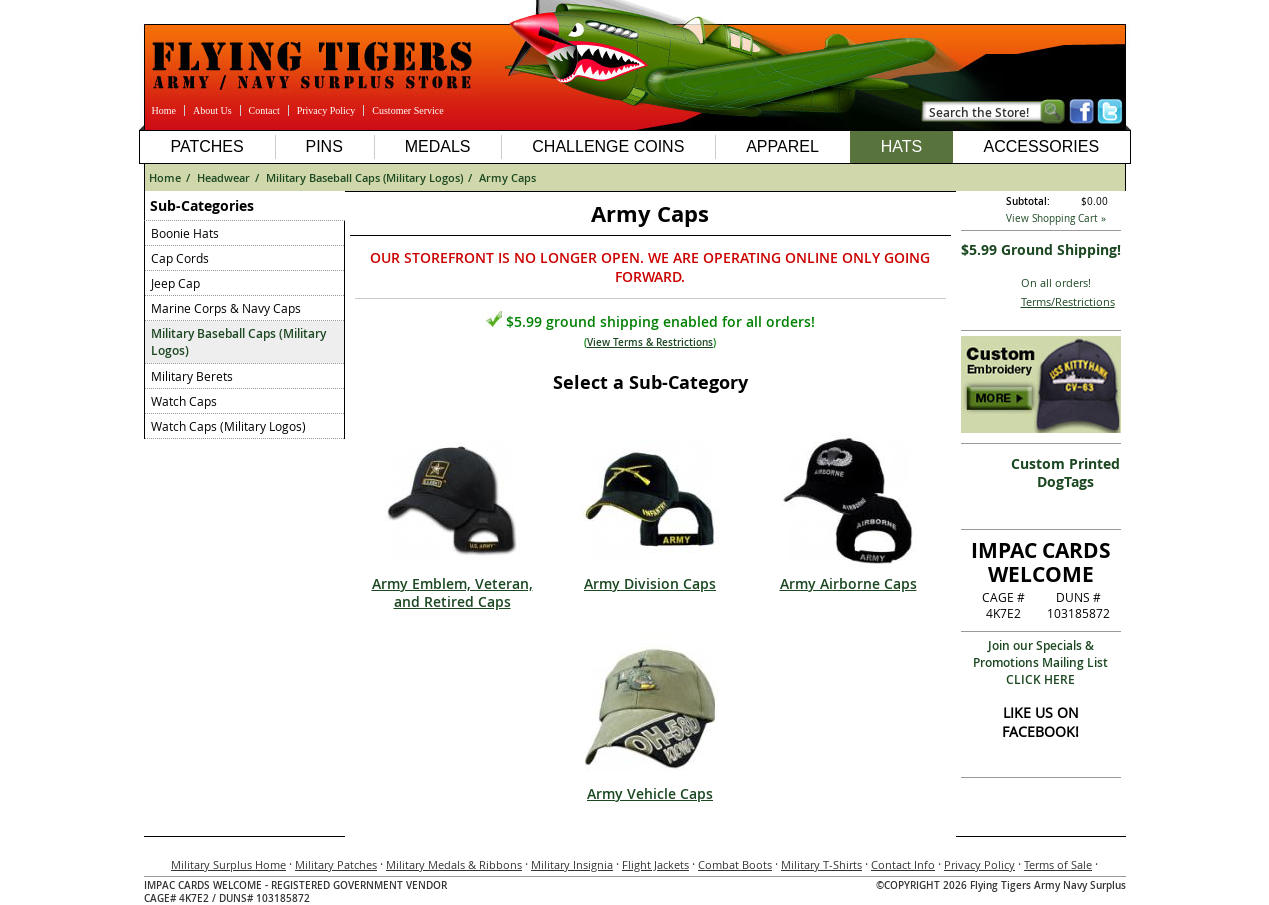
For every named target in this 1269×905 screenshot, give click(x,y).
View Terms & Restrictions (650, 342)
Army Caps (507, 177)
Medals (438, 146)
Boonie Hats (185, 233)
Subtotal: (1028, 201)
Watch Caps (184, 401)
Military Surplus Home (228, 864)
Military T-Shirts (821, 864)
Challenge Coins (608, 146)
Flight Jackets (655, 864)
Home (164, 110)
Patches (206, 146)
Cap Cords (180, 258)
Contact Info (903, 864)
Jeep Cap (175, 283)
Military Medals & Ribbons (454, 864)
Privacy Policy (326, 110)
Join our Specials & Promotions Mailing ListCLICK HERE (1040, 662)
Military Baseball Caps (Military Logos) (364, 177)
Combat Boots (735, 864)
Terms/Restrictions (1068, 301)
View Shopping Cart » (1056, 218)
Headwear (223, 177)
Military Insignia (572, 864)
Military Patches (336, 864)
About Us (212, 110)
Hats (901, 146)
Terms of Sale (1058, 864)
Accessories (1041, 146)
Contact (264, 110)
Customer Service (407, 110)
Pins (323, 146)
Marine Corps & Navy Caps (226, 308)
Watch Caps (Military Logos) (228, 426)
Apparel (782, 146)
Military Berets (192, 376)
